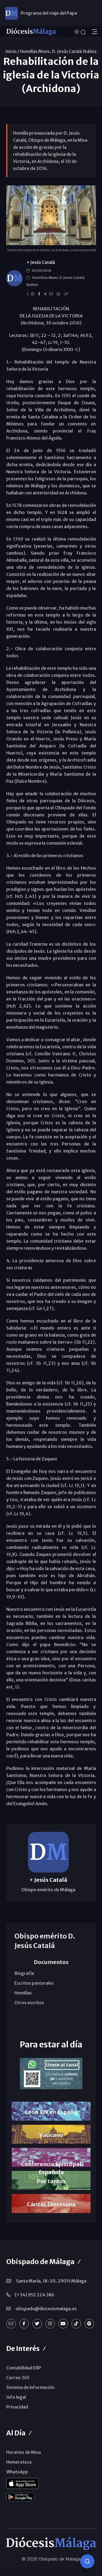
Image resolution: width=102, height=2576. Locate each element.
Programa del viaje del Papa (49, 13)
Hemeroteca (19, 2462)
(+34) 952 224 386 (34, 2294)
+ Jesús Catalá (40, 262)
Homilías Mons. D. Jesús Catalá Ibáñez (58, 51)
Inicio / (12, 51)
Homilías (23, 1993)
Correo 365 (17, 2377)
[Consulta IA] (87, 2561)
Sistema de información (30, 2387)
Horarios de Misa (23, 2452)
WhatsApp (17, 2471)
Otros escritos (29, 2002)
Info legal (16, 2397)
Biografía (24, 1973)
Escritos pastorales (34, 1983)
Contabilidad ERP (23, 2367)
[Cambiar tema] (77, 31)
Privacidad (17, 2407)
